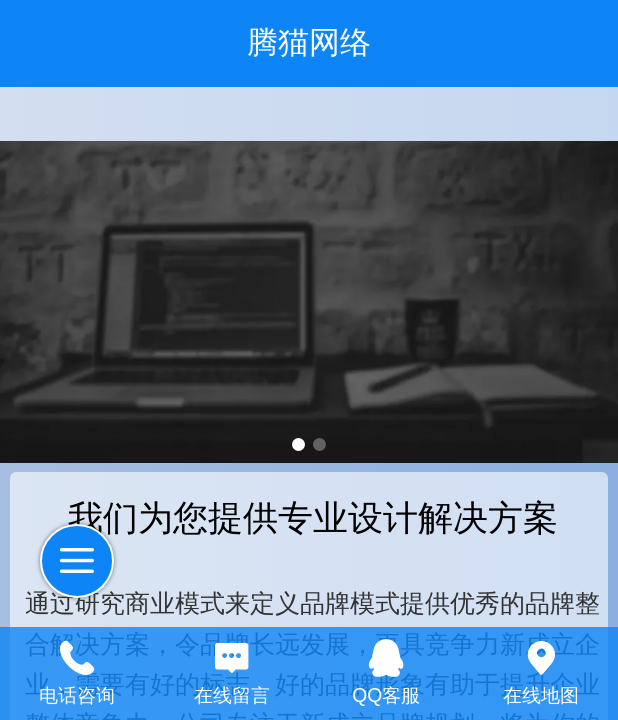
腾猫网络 (309, 42)
